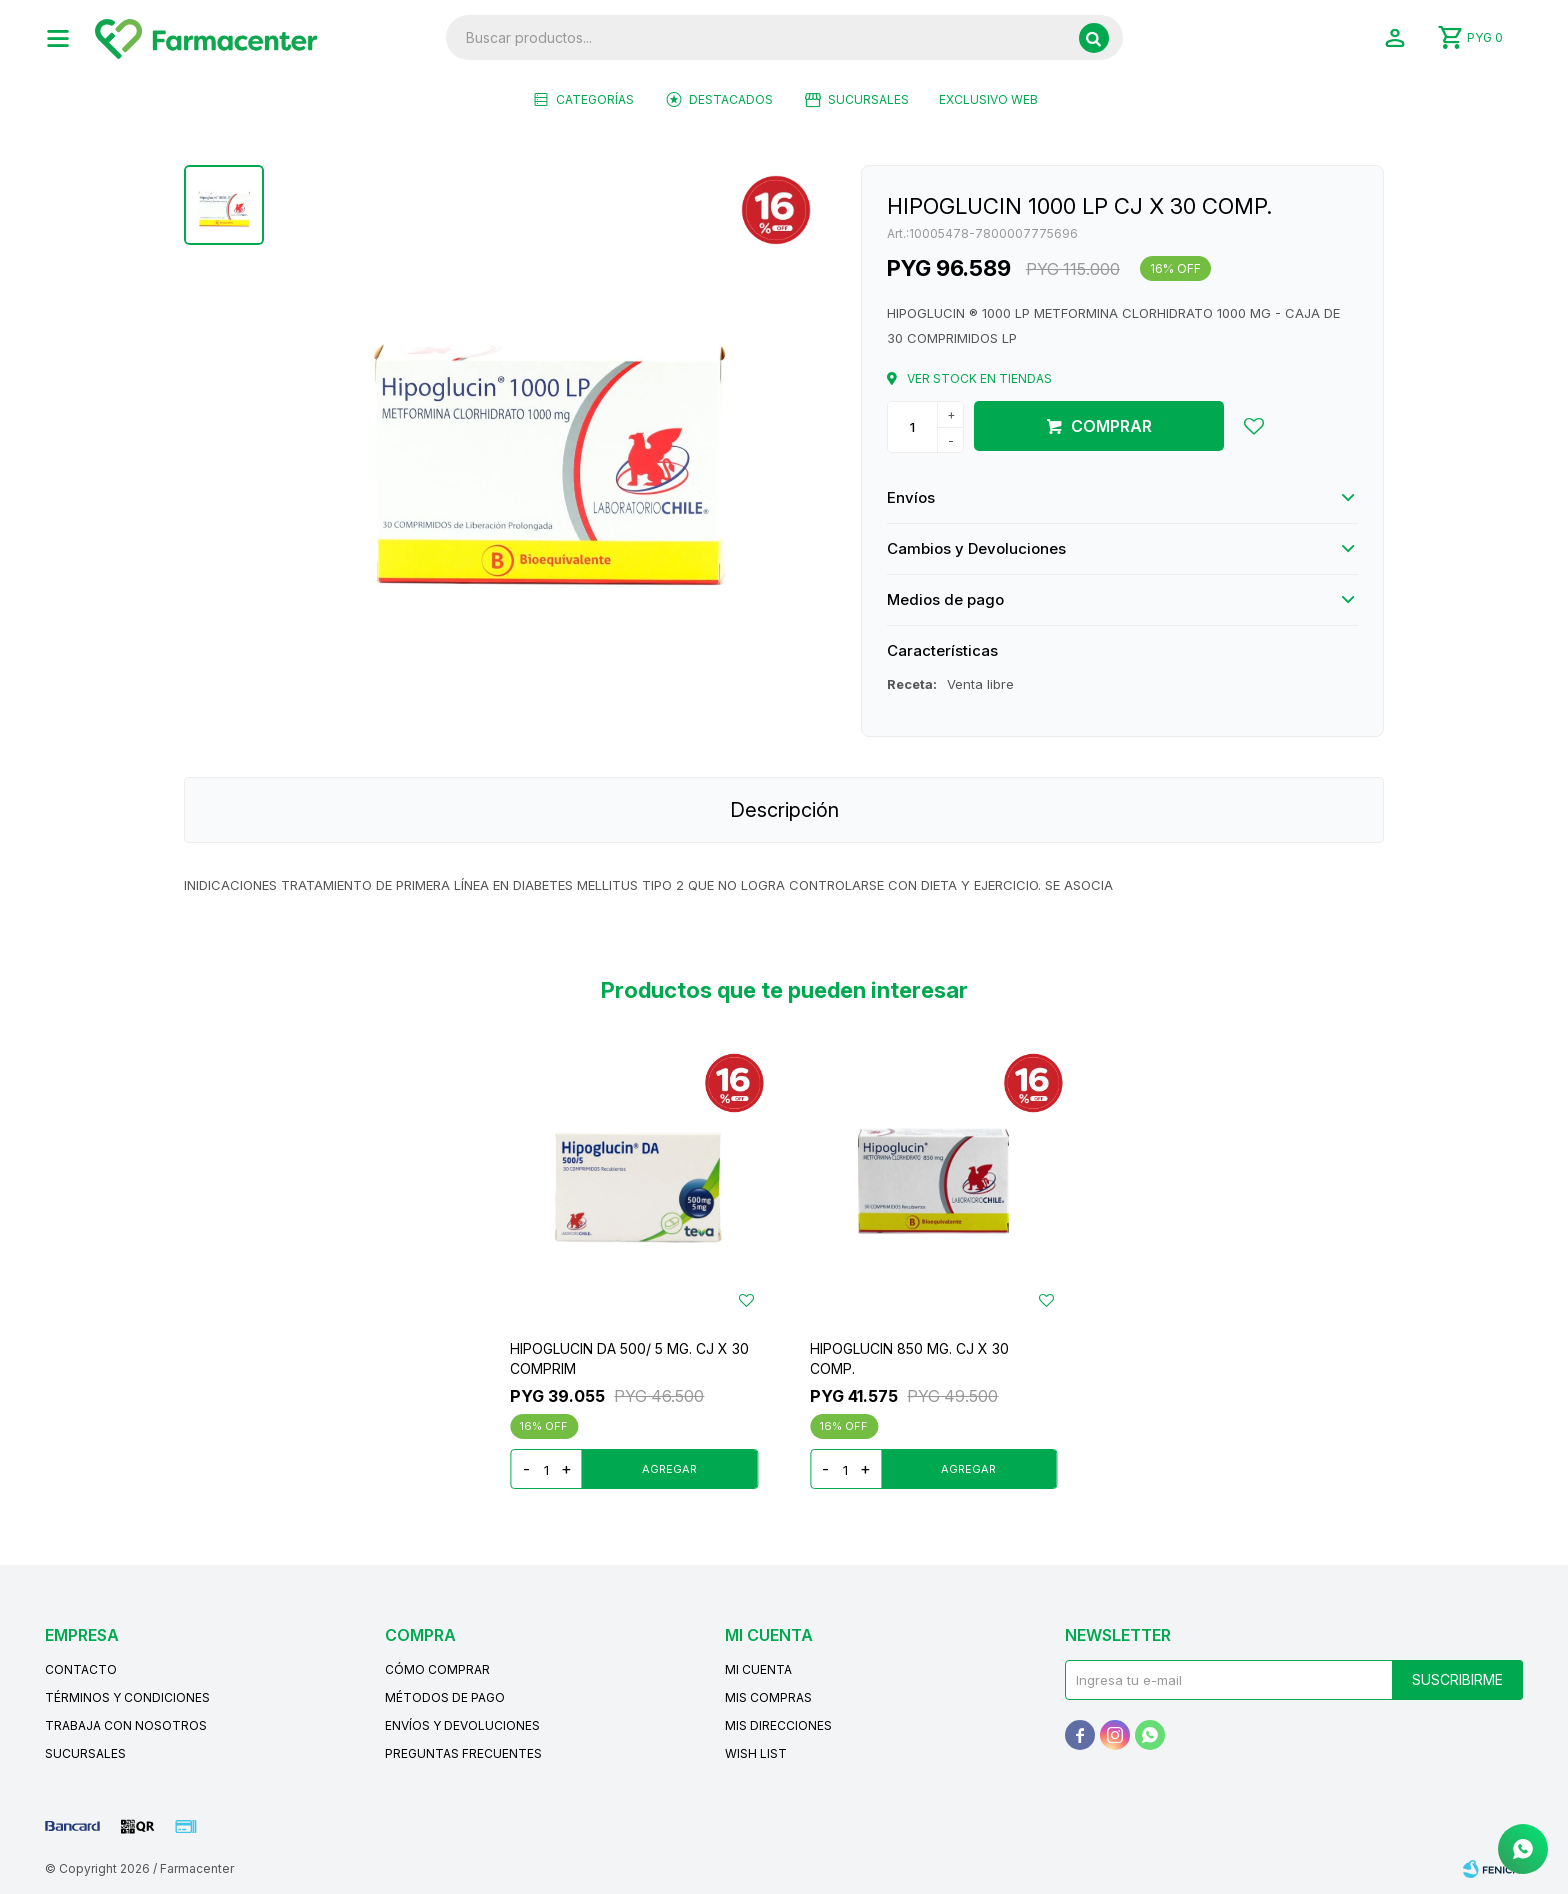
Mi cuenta (758, 1669)
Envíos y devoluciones (462, 1725)
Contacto (81, 1669)
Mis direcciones (778, 1725)
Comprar (1111, 426)
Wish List (756, 1753)
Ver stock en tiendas (979, 378)
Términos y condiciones (127, 1697)
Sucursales (868, 99)
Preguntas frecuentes (463, 1753)
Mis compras (768, 1697)
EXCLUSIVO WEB (988, 99)
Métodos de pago (445, 1697)
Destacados (731, 99)
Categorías (595, 99)
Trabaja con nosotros (126, 1725)
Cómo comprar (437, 1669)
